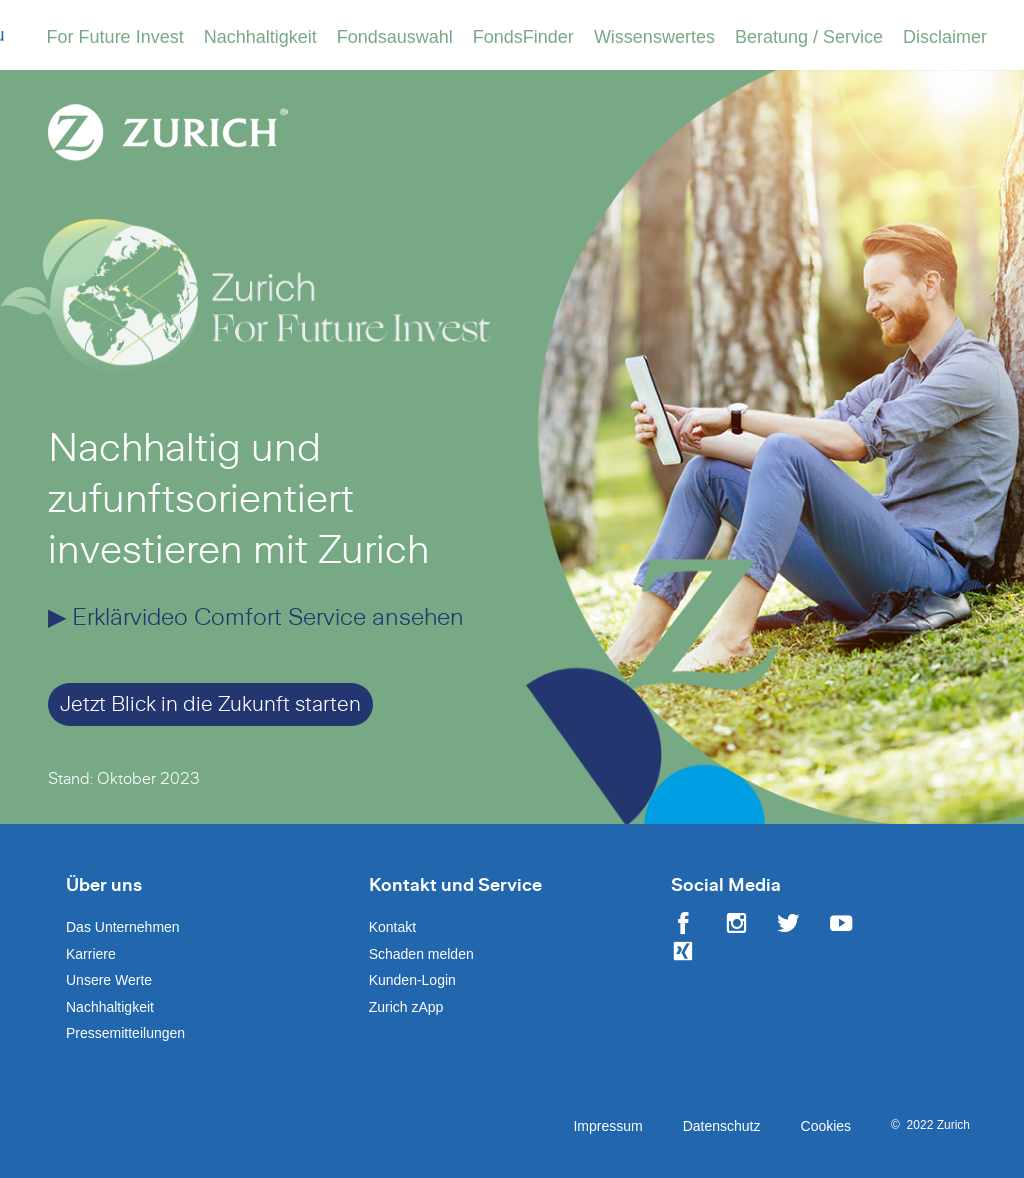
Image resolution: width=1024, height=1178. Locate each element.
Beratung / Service (809, 37)
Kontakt (392, 927)
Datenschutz (722, 1126)
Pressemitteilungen (125, 1033)
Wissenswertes (654, 37)
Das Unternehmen (123, 927)
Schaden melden (421, 954)
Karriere (91, 954)
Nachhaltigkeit (260, 37)
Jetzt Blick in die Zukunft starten (210, 704)
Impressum (607, 1126)
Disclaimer (945, 37)
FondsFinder (523, 37)
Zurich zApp (406, 1007)
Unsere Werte (109, 980)
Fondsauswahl (395, 37)
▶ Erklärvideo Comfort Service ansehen (256, 618)
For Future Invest (115, 37)
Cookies (826, 1126)
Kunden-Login (412, 980)
